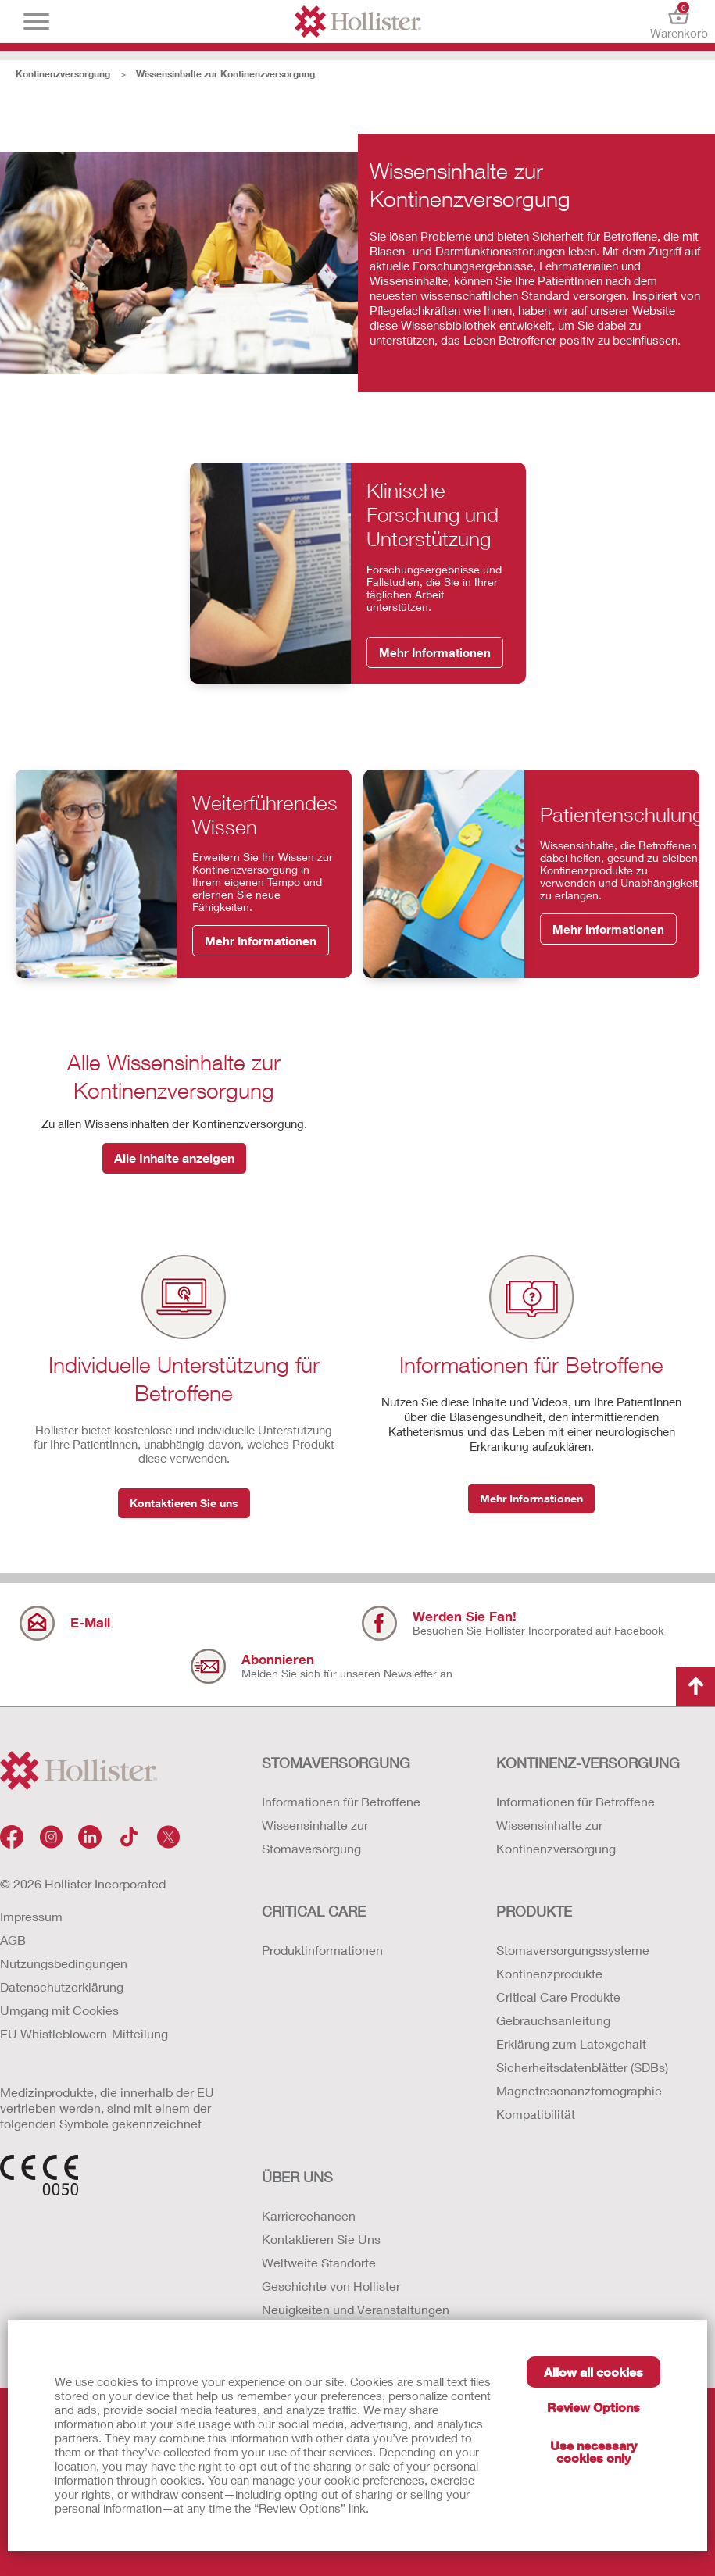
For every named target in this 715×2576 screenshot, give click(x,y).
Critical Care (314, 1911)
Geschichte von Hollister (331, 2285)
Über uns (297, 2176)
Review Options (593, 2406)
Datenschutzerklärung (61, 1986)
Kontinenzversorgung (63, 74)
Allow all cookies (593, 2371)
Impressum (31, 1916)
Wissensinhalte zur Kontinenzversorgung (225, 74)
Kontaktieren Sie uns (184, 1503)
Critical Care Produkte (558, 1996)
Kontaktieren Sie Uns (321, 2238)
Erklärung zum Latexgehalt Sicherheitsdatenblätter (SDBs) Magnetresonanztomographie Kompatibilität (582, 2078)
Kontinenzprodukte (549, 1973)
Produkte (534, 1911)
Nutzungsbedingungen (63, 1963)
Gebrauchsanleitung (553, 2020)
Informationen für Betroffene (341, 1801)
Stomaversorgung (336, 1762)
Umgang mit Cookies (59, 2010)
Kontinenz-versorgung (588, 1762)
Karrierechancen (309, 2215)
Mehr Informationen (435, 652)
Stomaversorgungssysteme (572, 1949)
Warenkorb (678, 21)
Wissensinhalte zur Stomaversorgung (315, 1836)
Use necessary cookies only (593, 2451)
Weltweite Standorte (319, 2262)
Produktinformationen (322, 1949)
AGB (13, 1939)
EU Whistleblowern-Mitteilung (84, 2033)
